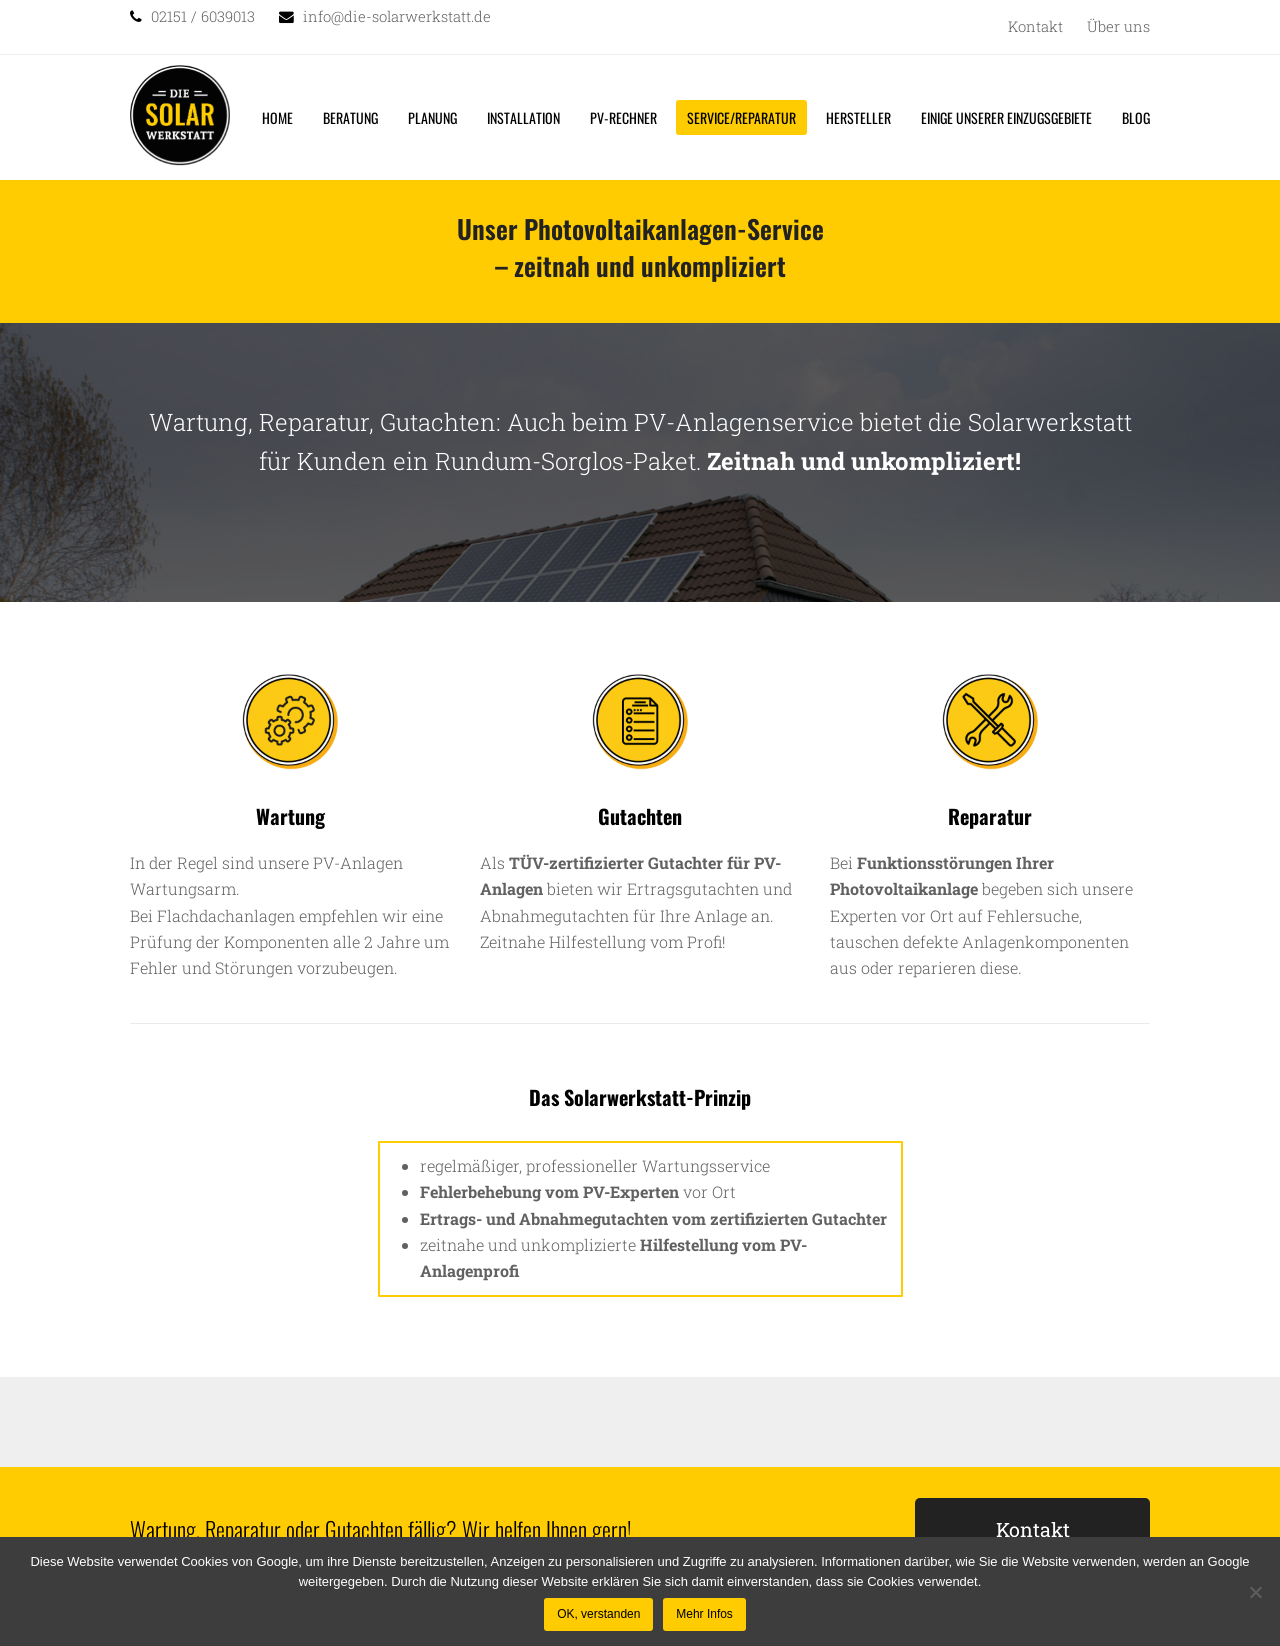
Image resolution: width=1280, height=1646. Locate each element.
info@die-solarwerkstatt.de (397, 16)
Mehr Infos (704, 1614)
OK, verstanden (598, 1614)
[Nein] (1255, 1592)
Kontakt (1033, 1529)
